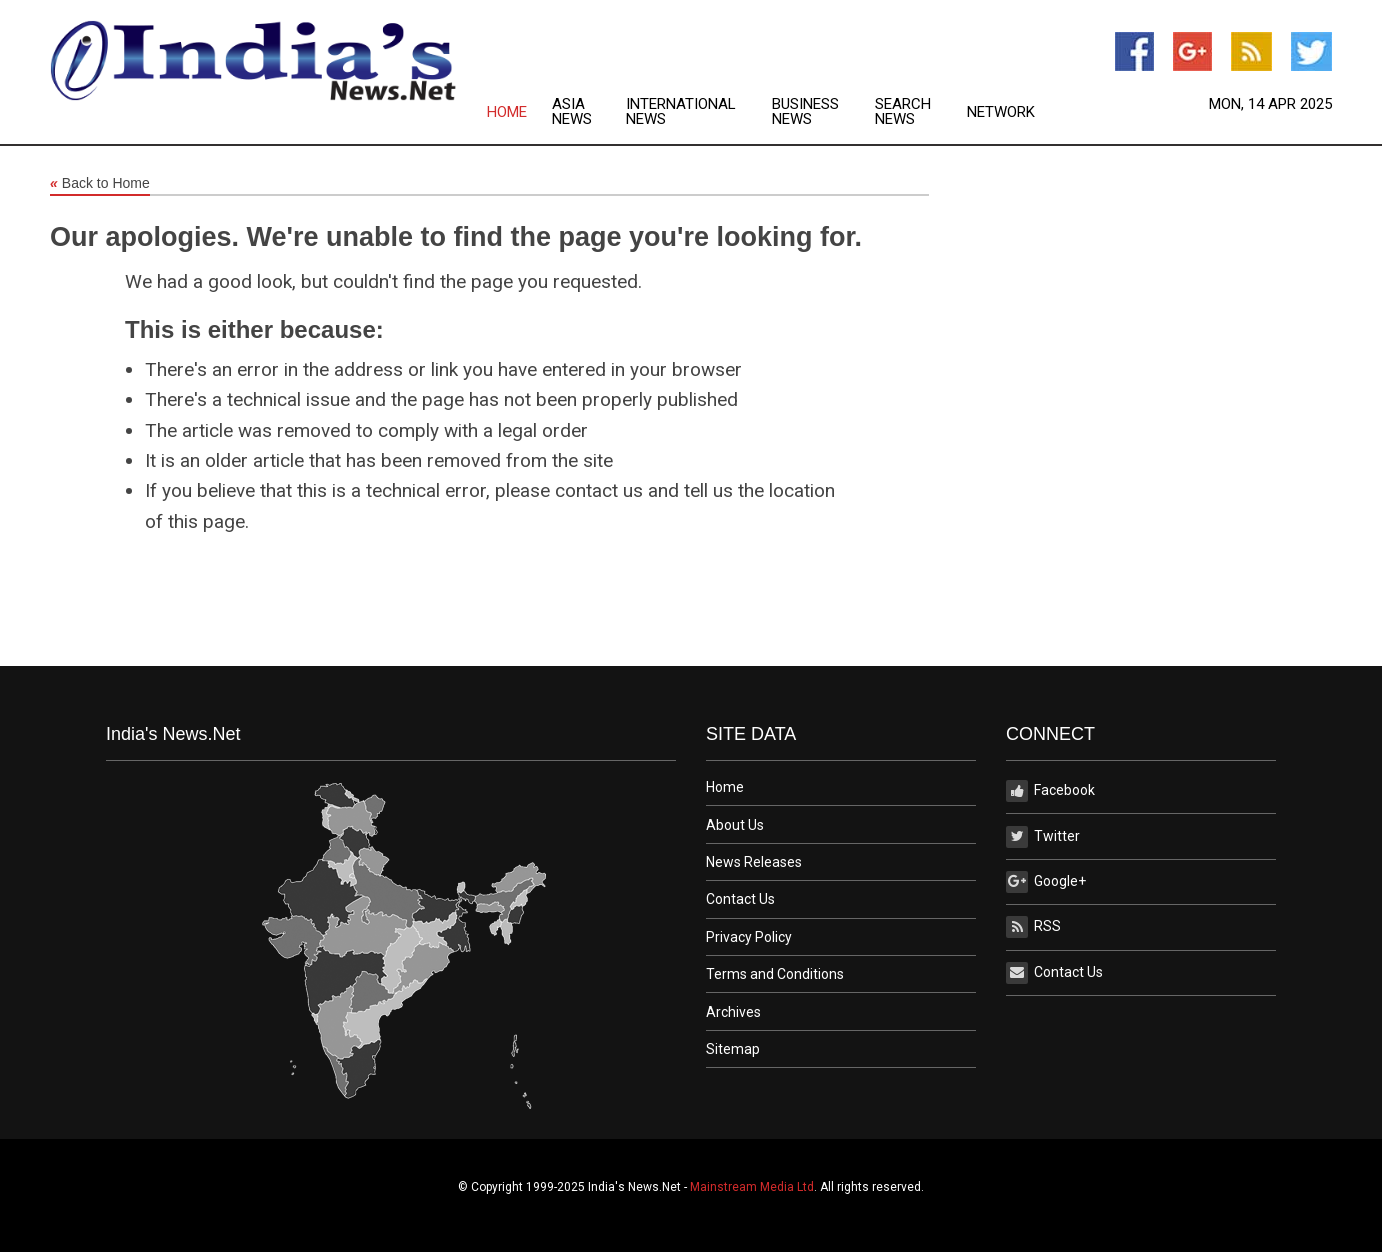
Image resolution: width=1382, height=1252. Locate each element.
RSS (1033, 927)
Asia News (572, 112)
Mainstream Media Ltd (752, 1187)
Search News (903, 112)
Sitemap (733, 1049)
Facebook (1050, 791)
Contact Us (740, 899)
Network (1001, 112)
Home (507, 112)
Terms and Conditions (775, 974)
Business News (805, 112)
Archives (733, 1012)
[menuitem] (519, 112)
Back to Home (100, 184)
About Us (735, 825)
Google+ (1046, 882)
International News (681, 112)
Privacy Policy (749, 937)
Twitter (1043, 837)
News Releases (754, 862)
